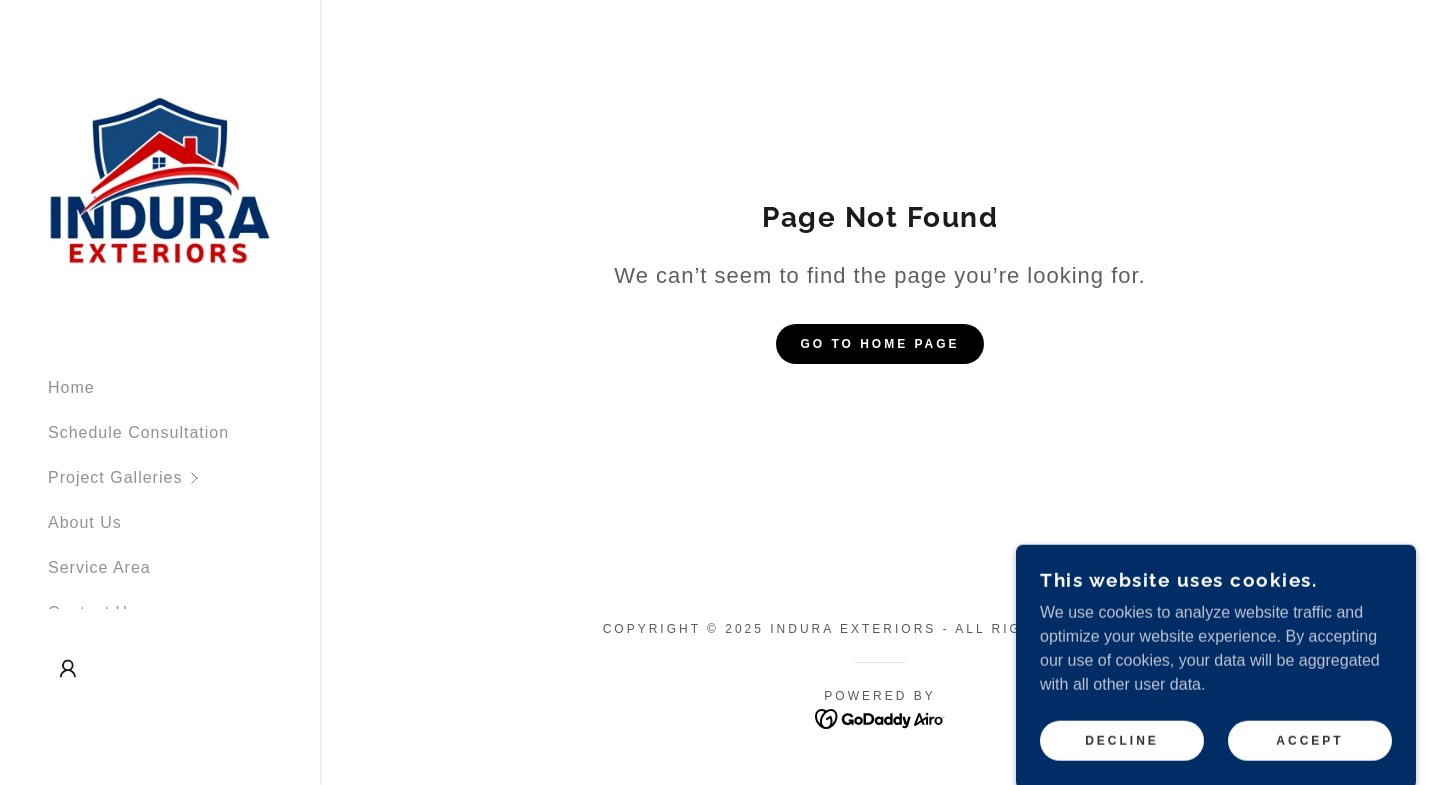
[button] (184, 477)
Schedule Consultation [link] (138, 432)
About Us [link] (85, 522)
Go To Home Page (879, 344)
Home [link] (71, 387)
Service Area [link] (99, 567)
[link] (160, 179)
